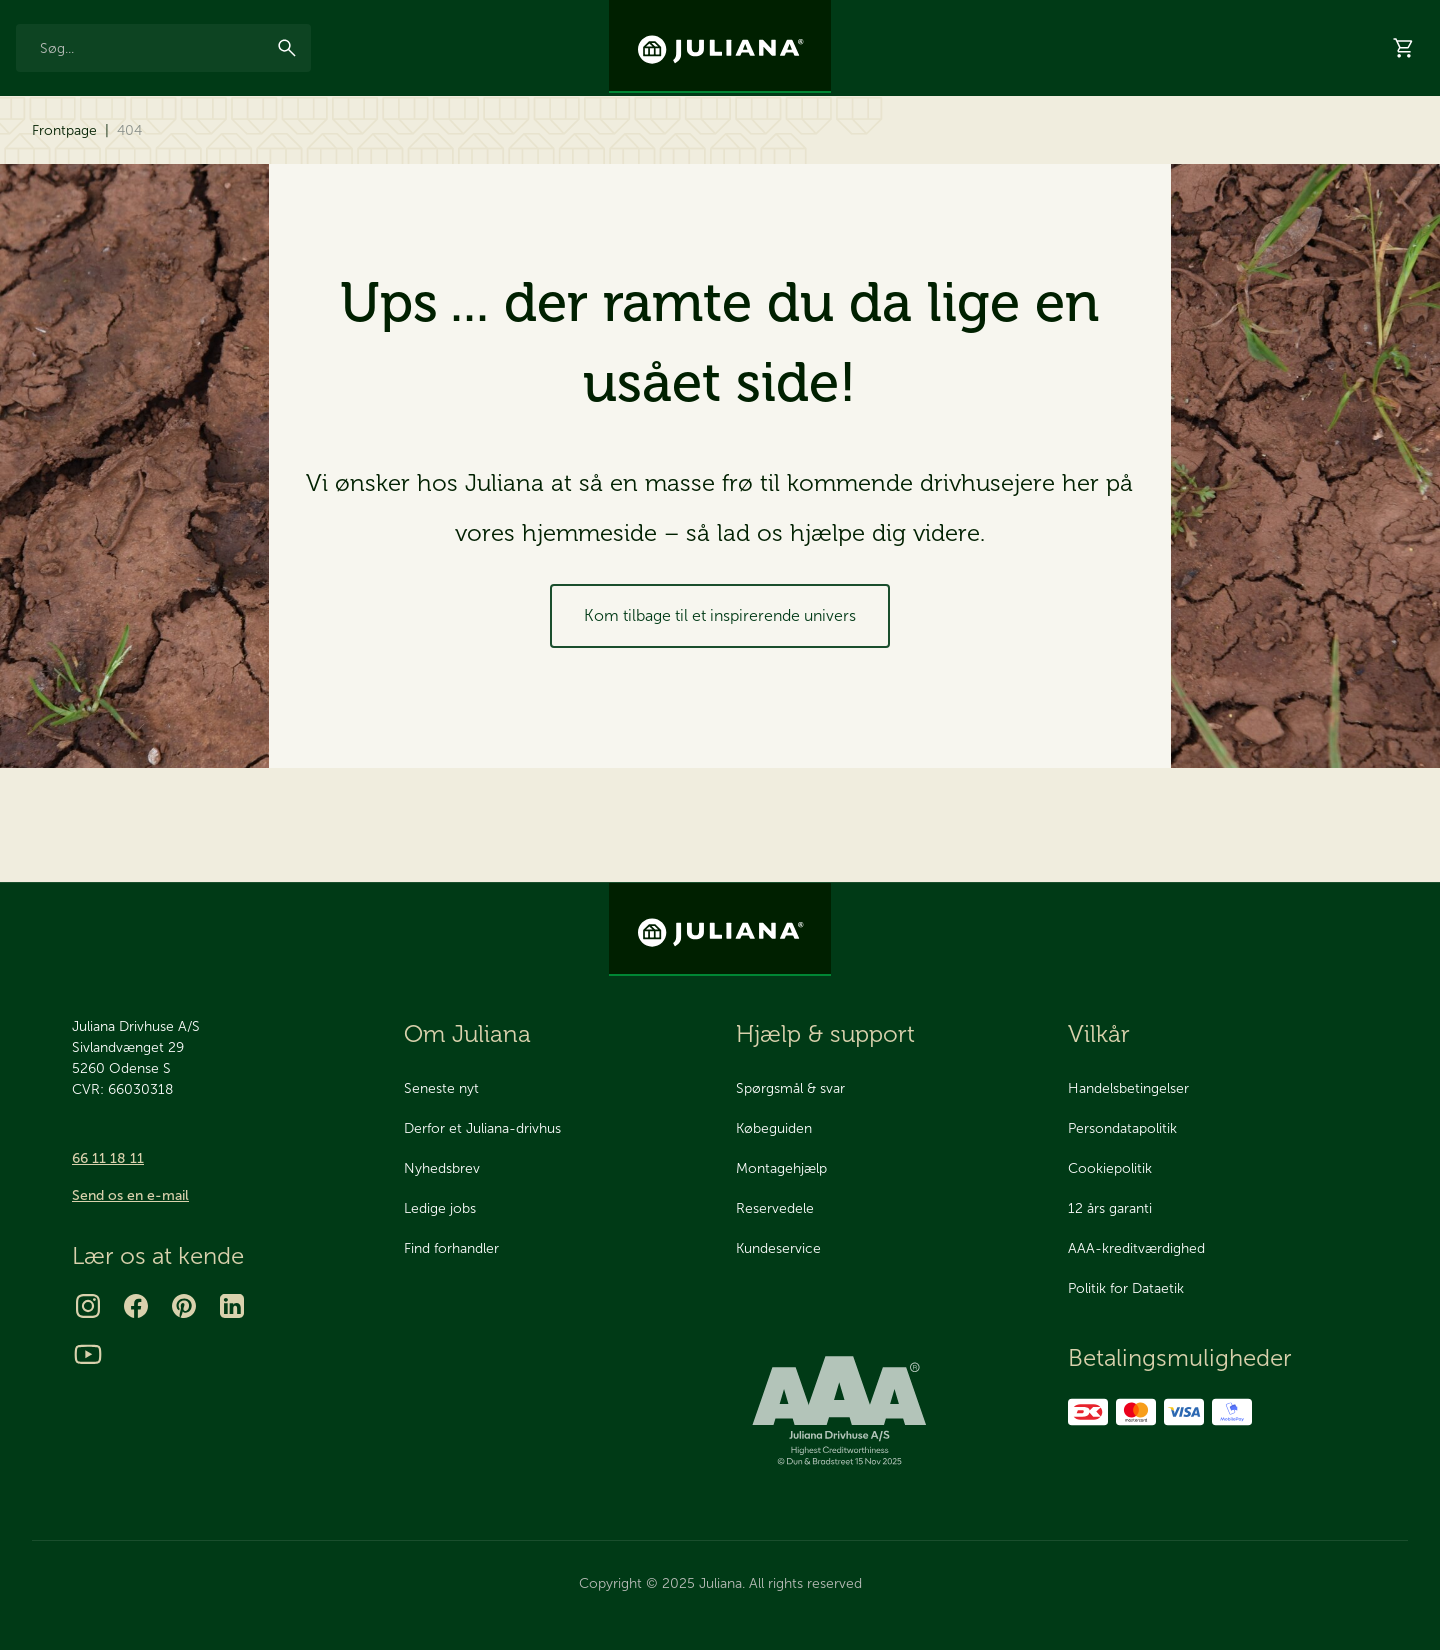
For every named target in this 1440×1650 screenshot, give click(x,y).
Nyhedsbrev (1014, 17)
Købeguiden (774, 1128)
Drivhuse (55, 150)
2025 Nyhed (410, 150)
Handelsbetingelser (1128, 1088)
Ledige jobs (440, 1208)
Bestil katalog (1025, 150)
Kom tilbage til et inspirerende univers (720, 705)
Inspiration (1107, 17)
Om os (1185, 17)
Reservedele (287, 150)
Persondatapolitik (1122, 1128)
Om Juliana (467, 1033)
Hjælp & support (1371, 150)
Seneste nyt (441, 1088)
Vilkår (1099, 1033)
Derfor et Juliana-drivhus (482, 1128)
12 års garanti (51, 17)
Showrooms (1139, 150)
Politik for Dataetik (1126, 1288)
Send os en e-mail (130, 1195)
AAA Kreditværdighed (297, 17)
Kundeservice (778, 1248)
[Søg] (287, 82)
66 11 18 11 (108, 1158)
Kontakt (1255, 17)
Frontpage (64, 220)
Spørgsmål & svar (790, 1088)
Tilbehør (165, 150)
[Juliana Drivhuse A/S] (720, 46)
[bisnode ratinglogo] (886, 1412)
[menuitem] (55, 158)
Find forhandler (451, 1248)
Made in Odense (163, 17)
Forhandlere (1248, 150)
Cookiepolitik (1110, 1168)
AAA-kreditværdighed (1136, 1248)
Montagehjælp (781, 1168)
